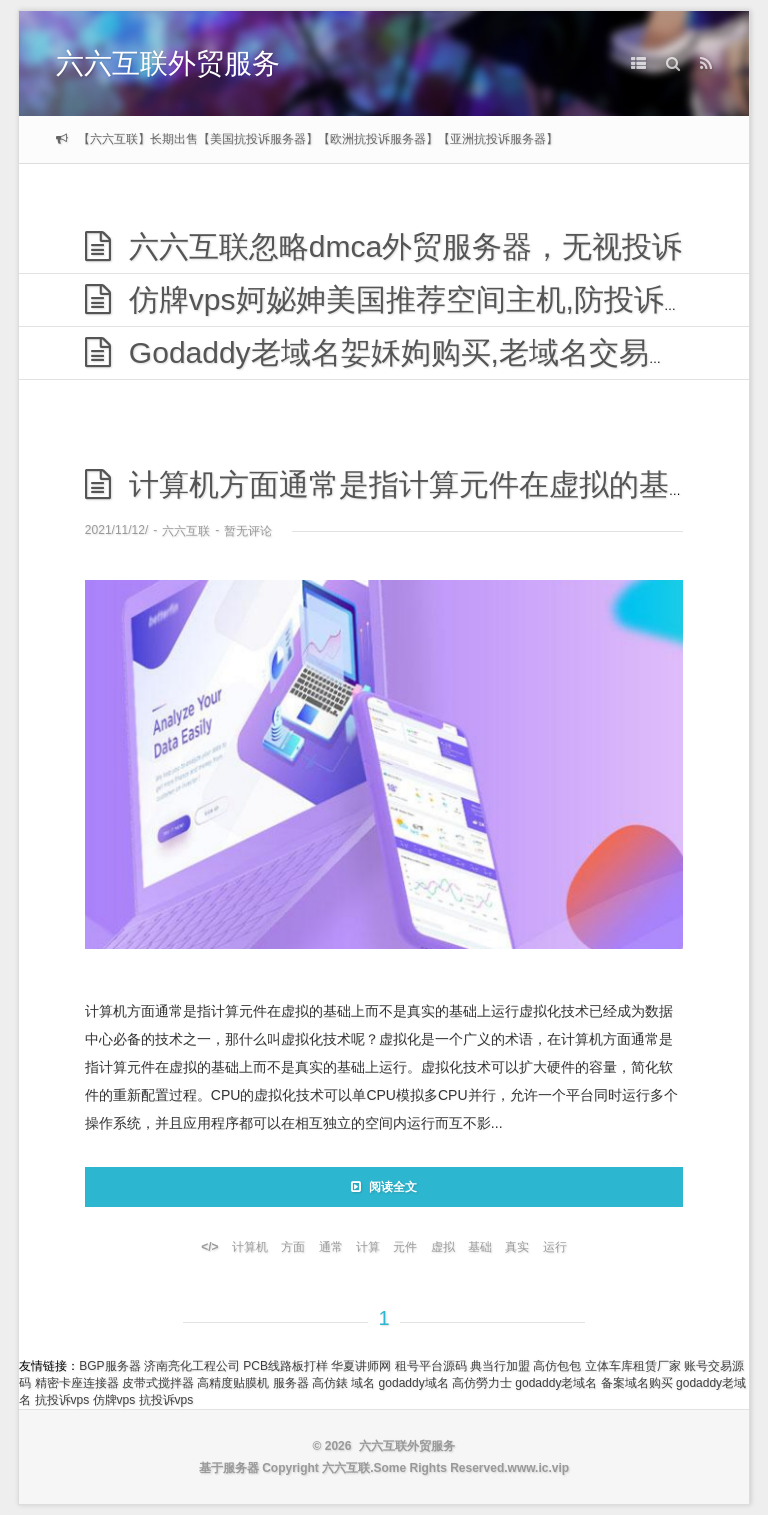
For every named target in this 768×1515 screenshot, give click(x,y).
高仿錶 (330, 1383)
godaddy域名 (414, 1383)
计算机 (250, 1247)
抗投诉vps (62, 1400)
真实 (517, 1247)
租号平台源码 (431, 1366)
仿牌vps (114, 1400)
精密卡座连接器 (77, 1383)
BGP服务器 (109, 1366)
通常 (331, 1247)
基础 (480, 1247)
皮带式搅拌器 (158, 1383)
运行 (555, 1247)
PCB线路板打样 (285, 1366)
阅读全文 (384, 1187)
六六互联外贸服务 (168, 63)
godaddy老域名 (556, 1383)
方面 (293, 1247)
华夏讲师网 (361, 1366)
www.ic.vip (539, 1468)
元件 (405, 1247)
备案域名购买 (637, 1383)
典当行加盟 (500, 1366)
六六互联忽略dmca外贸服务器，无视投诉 (383, 246)
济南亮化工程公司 (192, 1366)
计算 (368, 1247)
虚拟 (443, 1247)
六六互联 (186, 531)
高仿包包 (557, 1366)
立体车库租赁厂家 (633, 1366)
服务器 (291, 1383)
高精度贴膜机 (233, 1383)
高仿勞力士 (482, 1383)
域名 (363, 1383)
